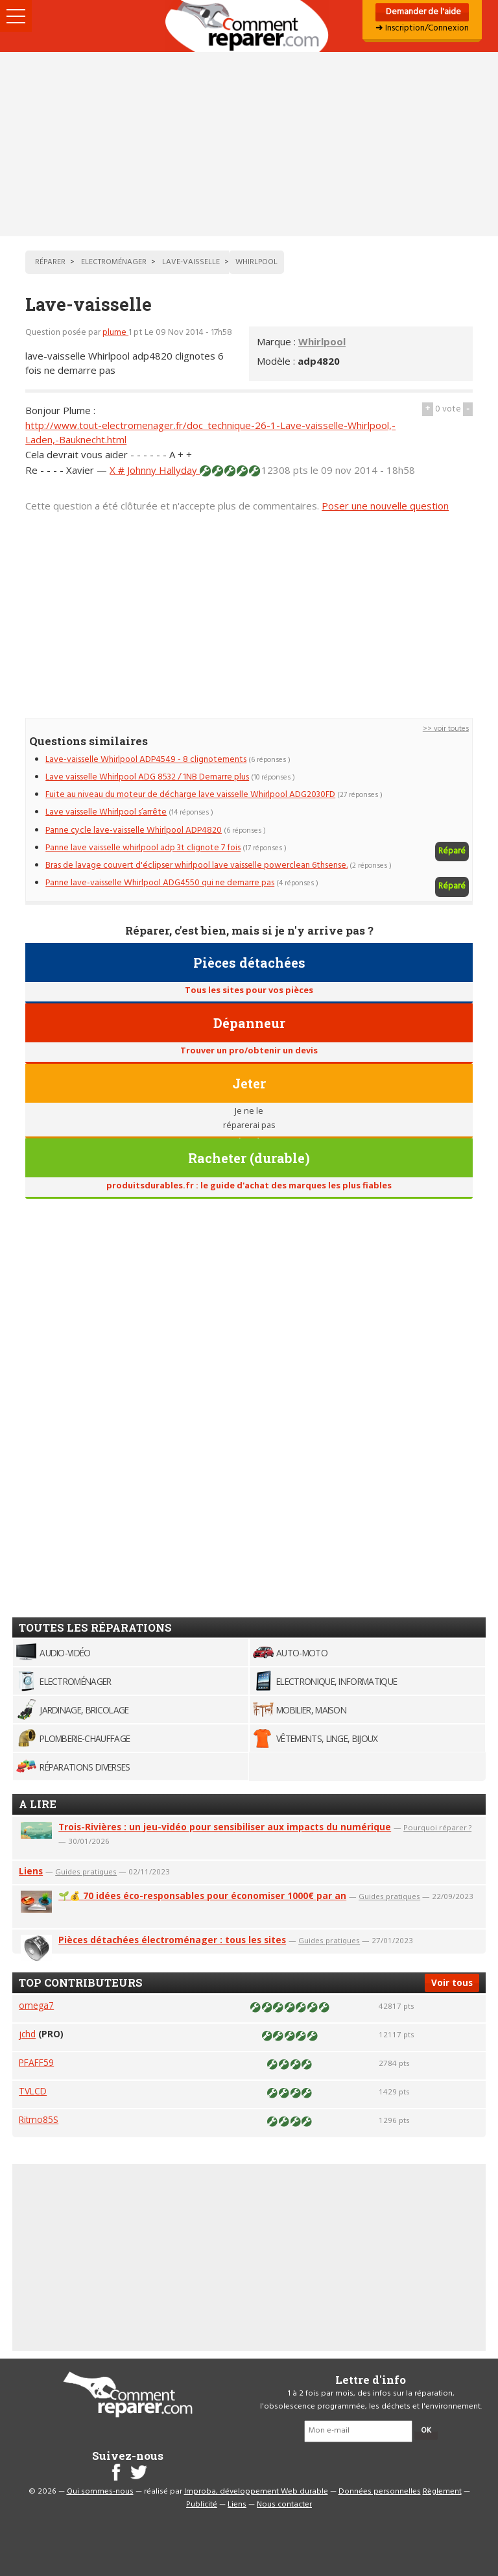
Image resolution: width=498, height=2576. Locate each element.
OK (426, 2430)
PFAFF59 (36, 2062)
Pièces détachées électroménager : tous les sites (172, 1939)
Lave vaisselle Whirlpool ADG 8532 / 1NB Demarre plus (147, 777)
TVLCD (33, 2091)
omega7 (36, 2005)
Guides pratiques (86, 1871)
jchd (27, 2034)
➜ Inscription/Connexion (422, 28)
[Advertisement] (249, 144)
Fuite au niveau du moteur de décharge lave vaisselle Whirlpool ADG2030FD (190, 795)
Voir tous (452, 1982)
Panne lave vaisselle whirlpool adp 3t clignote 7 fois (143, 848)
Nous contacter (284, 2504)
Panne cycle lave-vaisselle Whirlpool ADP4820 (133, 830)
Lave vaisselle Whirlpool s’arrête (106, 812)
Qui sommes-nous (100, 2491)
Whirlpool (322, 341)
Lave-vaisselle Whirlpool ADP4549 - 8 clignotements (145, 760)
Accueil (249, 26)
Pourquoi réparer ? (437, 1827)
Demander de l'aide (422, 12)
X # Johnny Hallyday (155, 469)
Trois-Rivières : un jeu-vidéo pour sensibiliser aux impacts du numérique (224, 1827)
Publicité (201, 2504)
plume (115, 332)
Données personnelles (379, 2491)
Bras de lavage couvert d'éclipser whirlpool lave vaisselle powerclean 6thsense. (196, 865)
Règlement (442, 2491)
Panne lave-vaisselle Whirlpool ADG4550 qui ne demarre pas (159, 883)
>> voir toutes (446, 729)
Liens (31, 1871)
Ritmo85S (38, 2119)
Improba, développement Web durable (256, 2491)
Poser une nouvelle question (385, 505)
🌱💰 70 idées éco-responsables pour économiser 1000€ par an (202, 1895)
